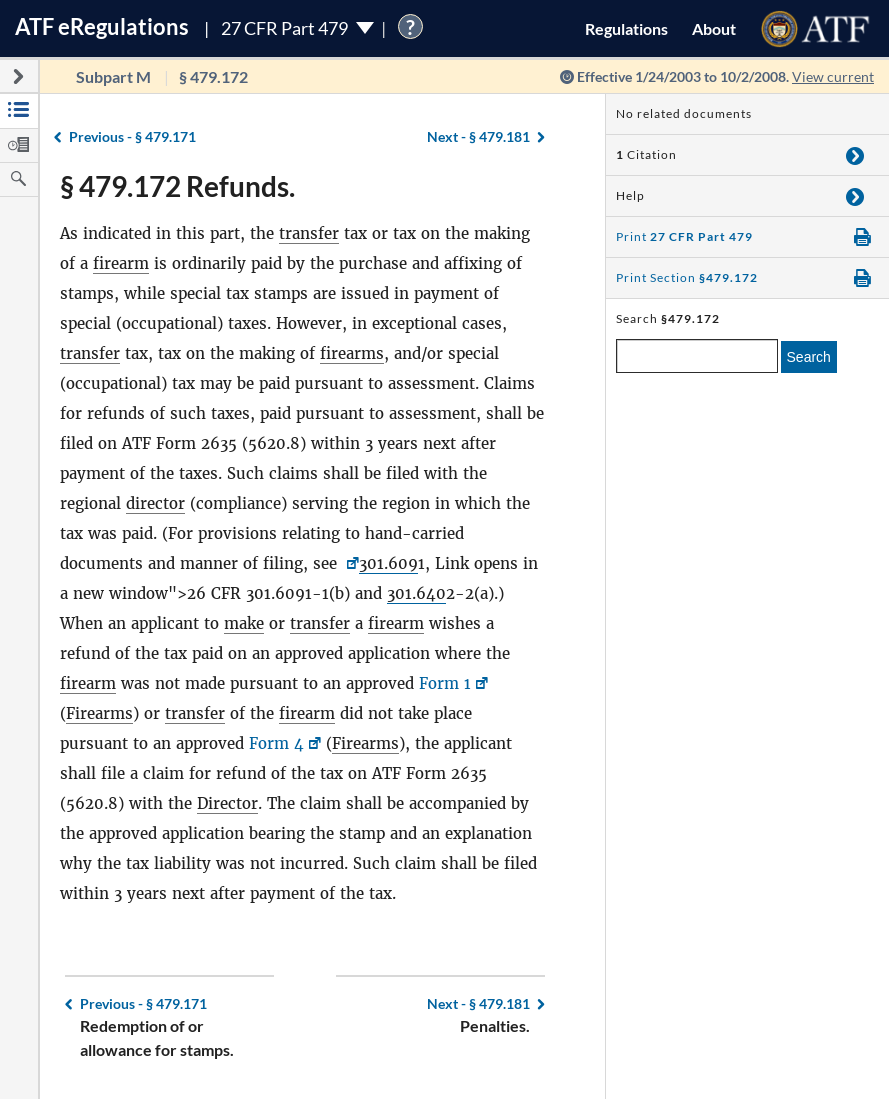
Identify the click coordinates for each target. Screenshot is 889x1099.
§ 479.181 (478, 136)
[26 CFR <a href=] (350, 563)
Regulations (626, 28)
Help (630, 195)
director (155, 503)
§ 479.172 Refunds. (177, 186)
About (714, 28)
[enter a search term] (697, 356)
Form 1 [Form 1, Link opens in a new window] (445, 683)
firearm (121, 263)
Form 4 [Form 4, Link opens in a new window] (276, 743)
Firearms (99, 713)
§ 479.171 (132, 136)
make (244, 623)
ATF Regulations (102, 26)
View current (833, 76)
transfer (309, 233)
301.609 (388, 563)
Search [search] (809, 357)
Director (227, 803)
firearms (352, 353)
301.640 (416, 593)
